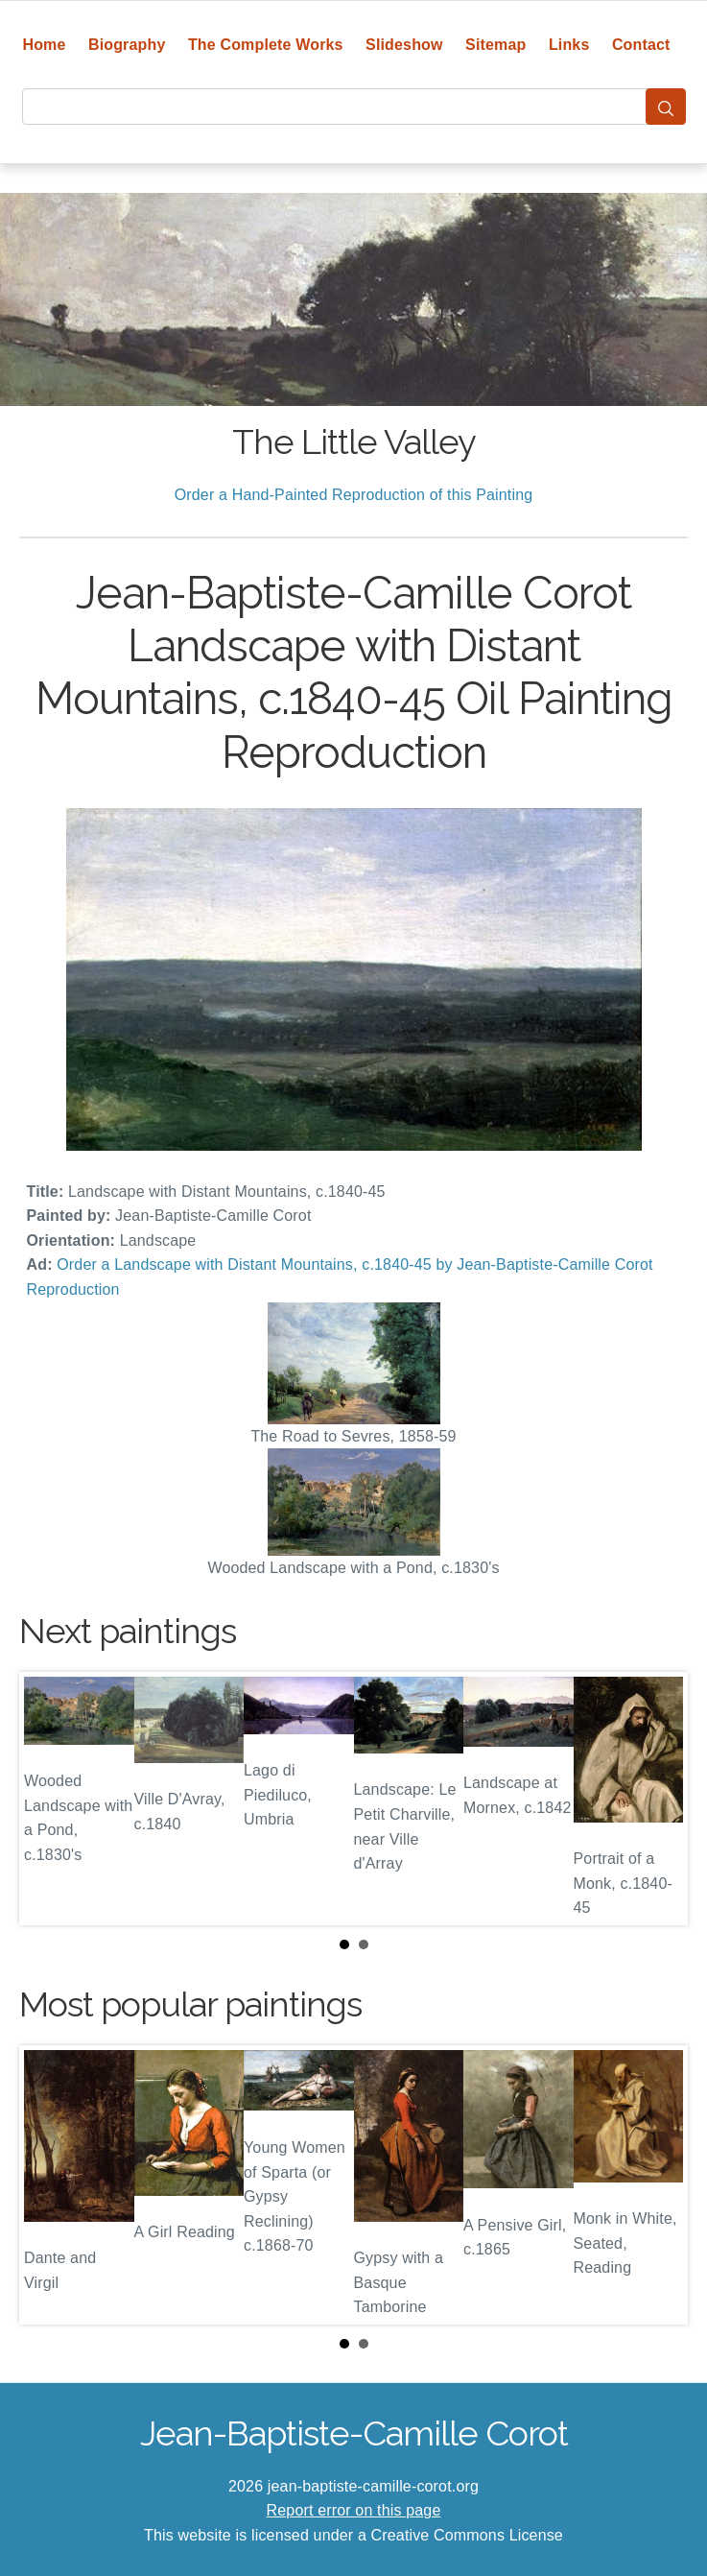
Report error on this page (354, 2510)
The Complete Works (265, 44)
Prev (49, 1798)
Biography (127, 44)
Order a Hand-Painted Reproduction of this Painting (354, 495)
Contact (641, 44)
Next (658, 1798)
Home (43, 44)
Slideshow (404, 44)
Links (569, 44)
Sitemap (495, 44)
